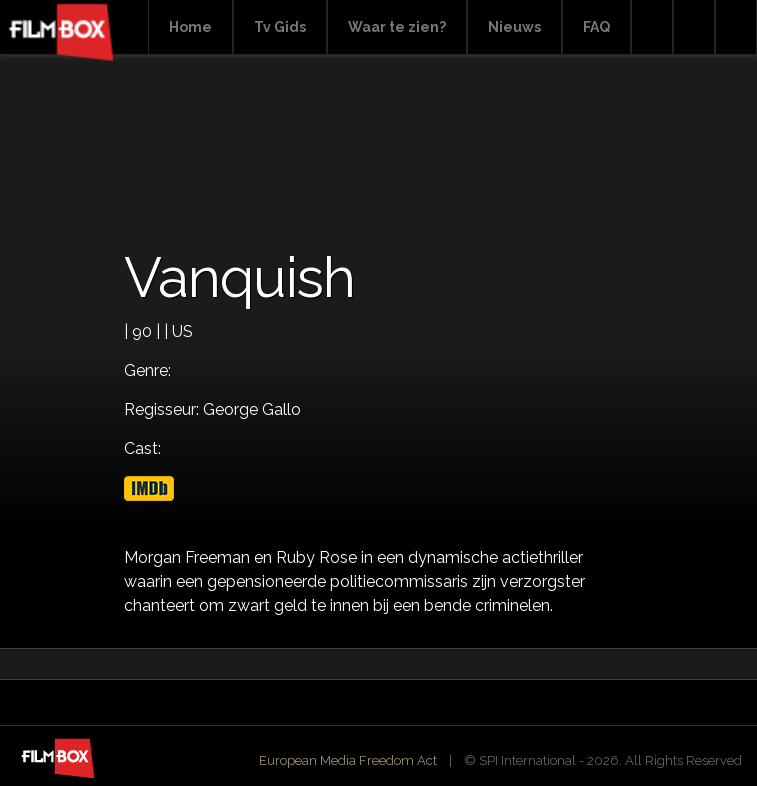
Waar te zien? (397, 27)
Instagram (736, 27)
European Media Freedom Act (348, 760)
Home (190, 27)
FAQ (596, 27)
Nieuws (514, 27)
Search (652, 27)
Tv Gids (280, 27)
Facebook (694, 27)
